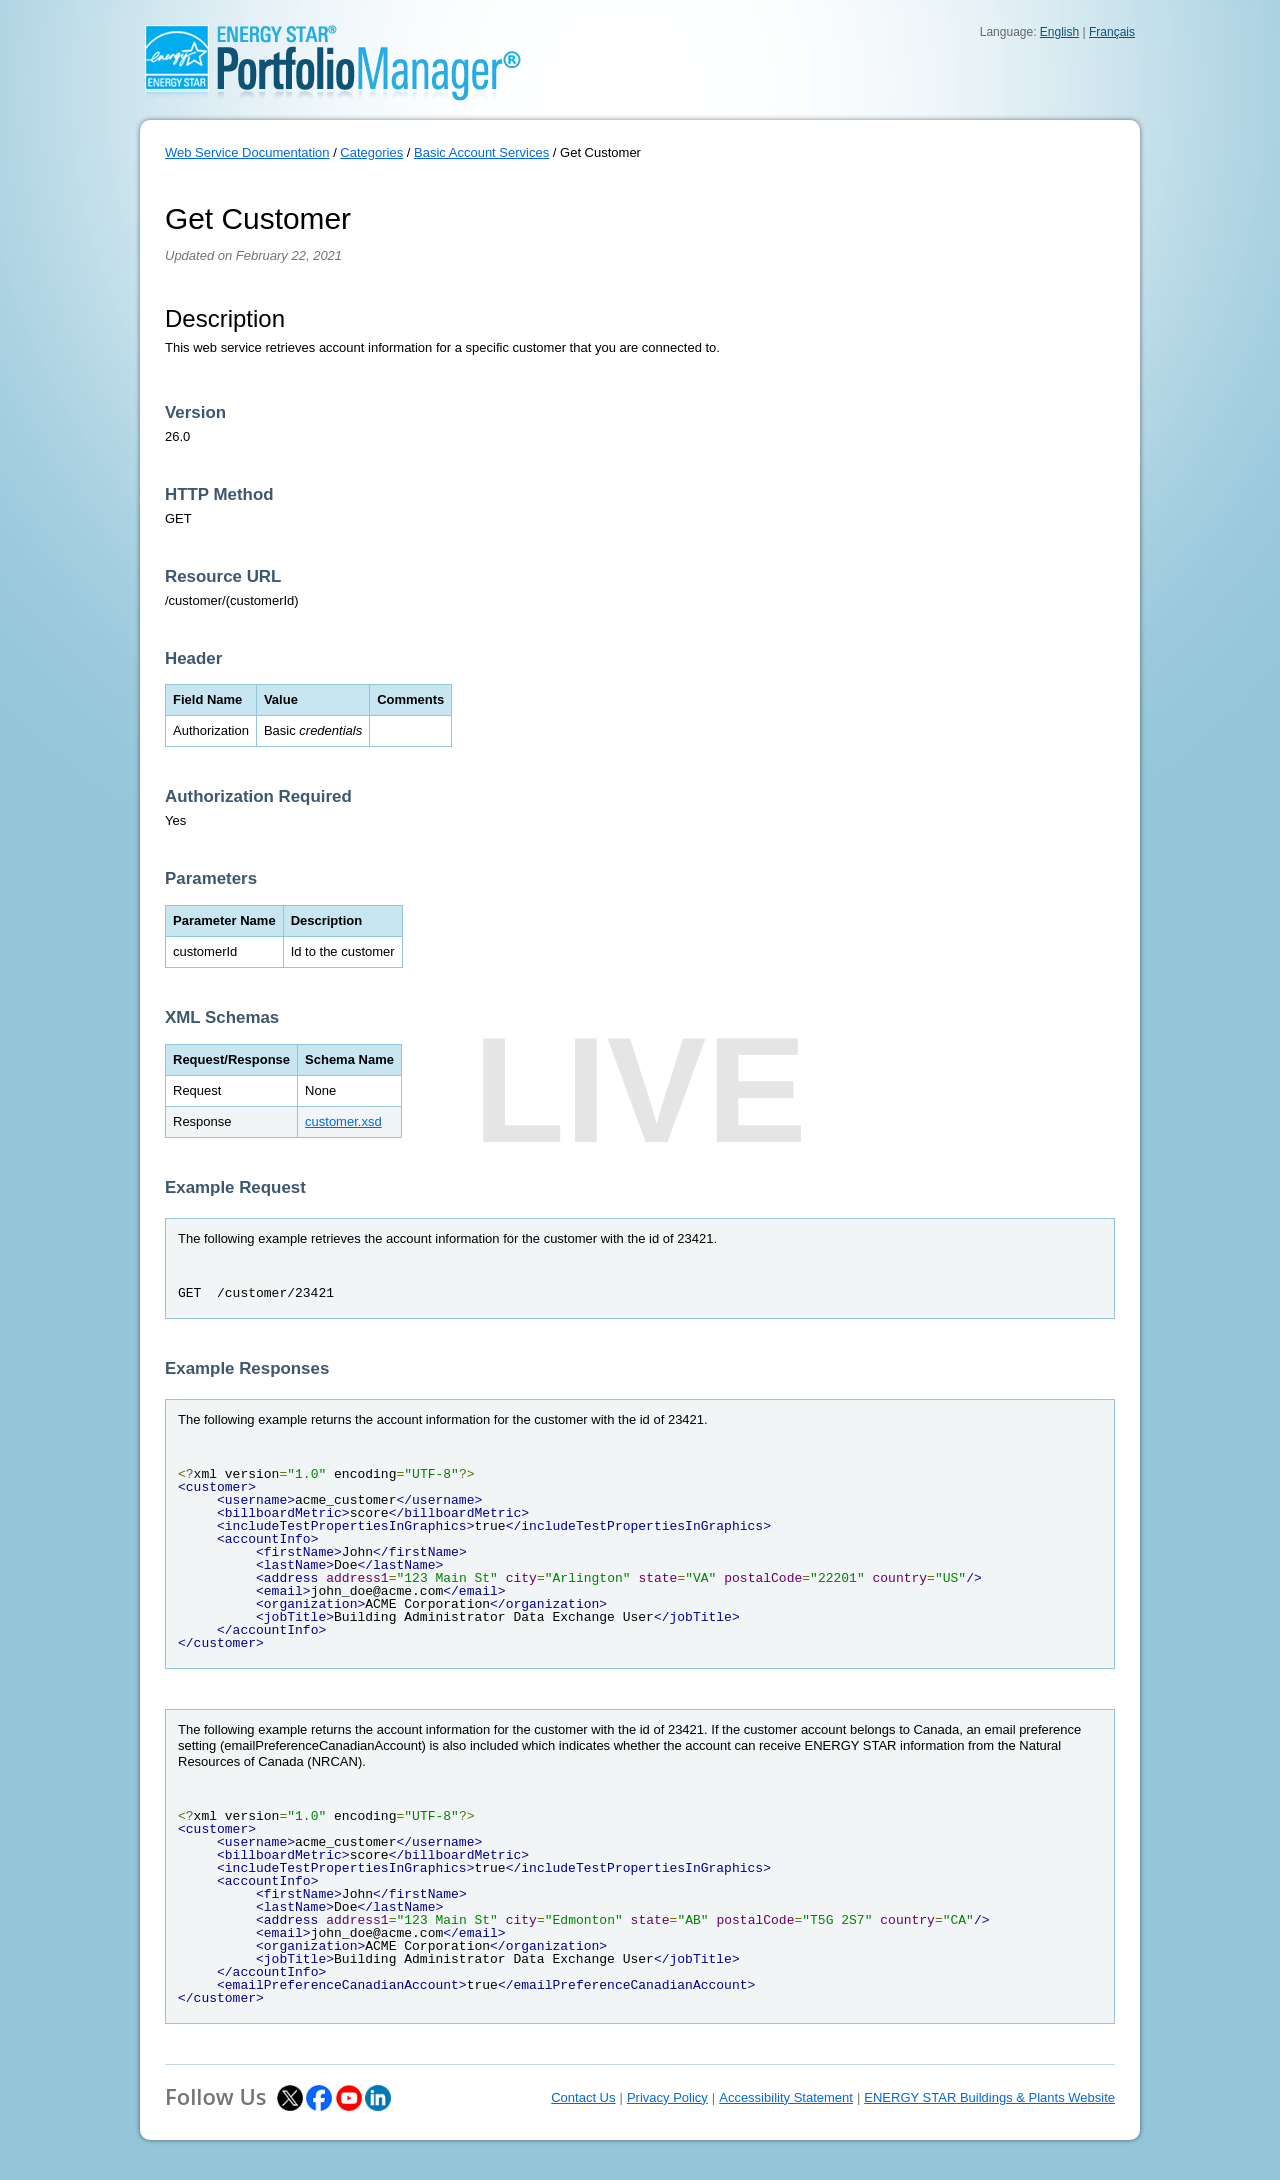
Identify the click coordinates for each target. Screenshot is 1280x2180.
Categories (371, 152)
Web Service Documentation (247, 152)
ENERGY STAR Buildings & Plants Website (989, 2097)
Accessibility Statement (786, 2097)
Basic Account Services (481, 152)
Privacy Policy (667, 2097)
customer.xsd (343, 1121)
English (1059, 32)
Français (1112, 32)
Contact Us (583, 2097)
